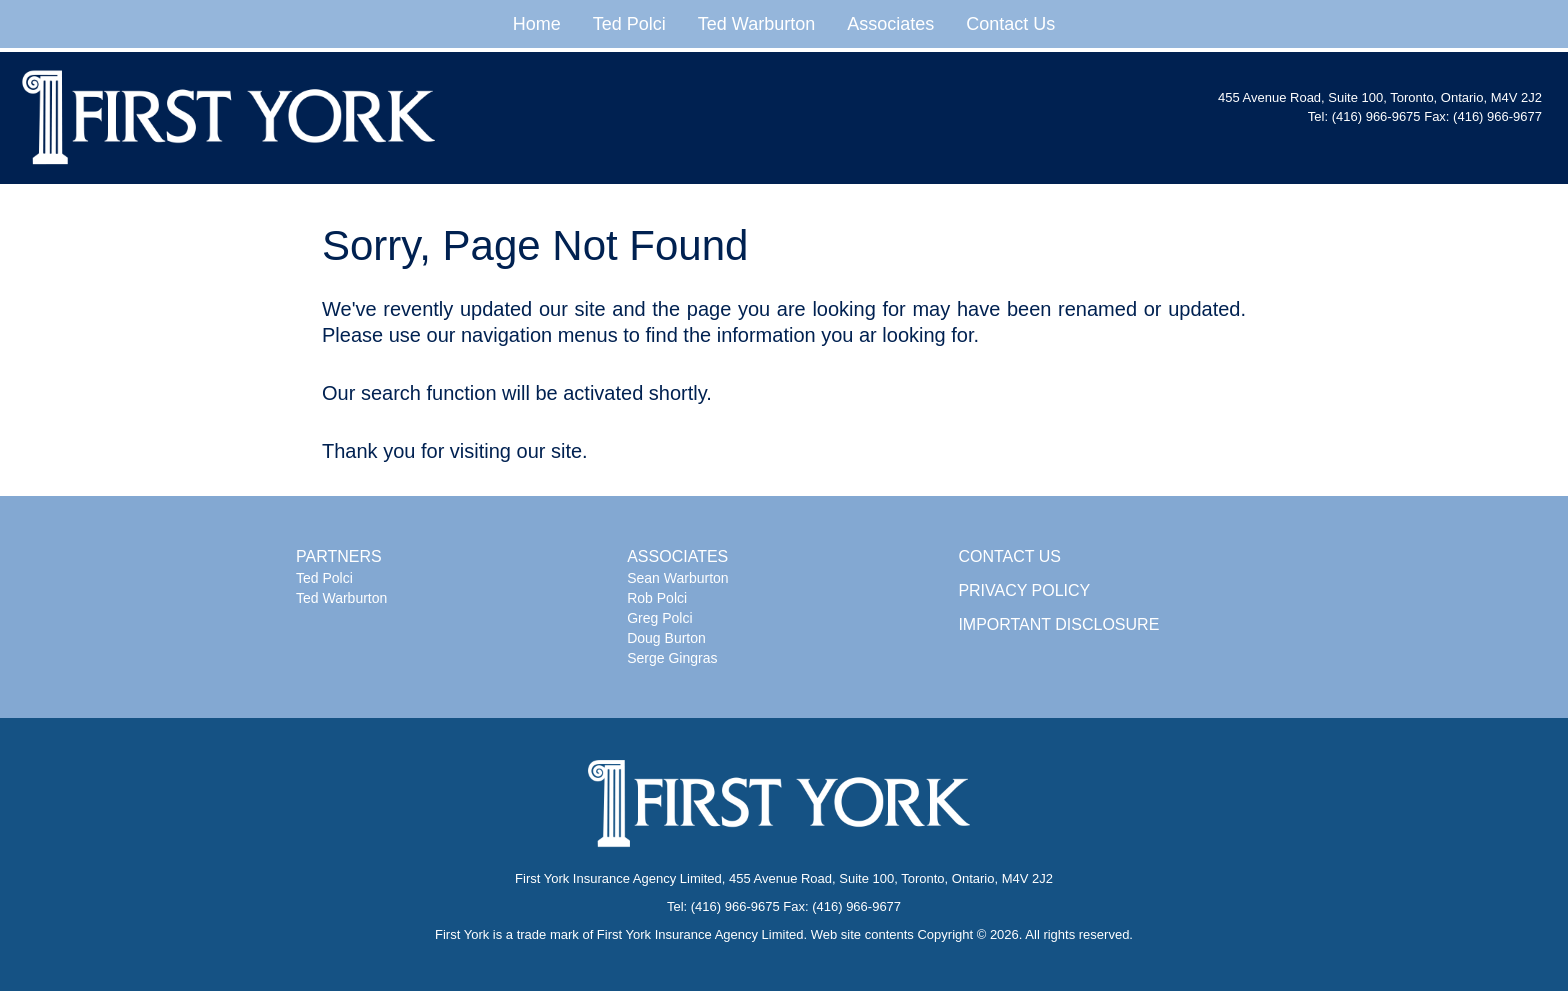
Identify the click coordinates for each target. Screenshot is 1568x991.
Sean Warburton (677, 578)
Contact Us (1010, 24)
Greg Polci (659, 618)
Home (537, 24)
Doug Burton (666, 638)
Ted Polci (629, 24)
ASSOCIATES (677, 556)
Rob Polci (657, 598)
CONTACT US (1009, 556)
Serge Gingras (672, 658)
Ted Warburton (756, 24)
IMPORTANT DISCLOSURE (1058, 624)
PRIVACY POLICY (1024, 590)
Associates (890, 24)
